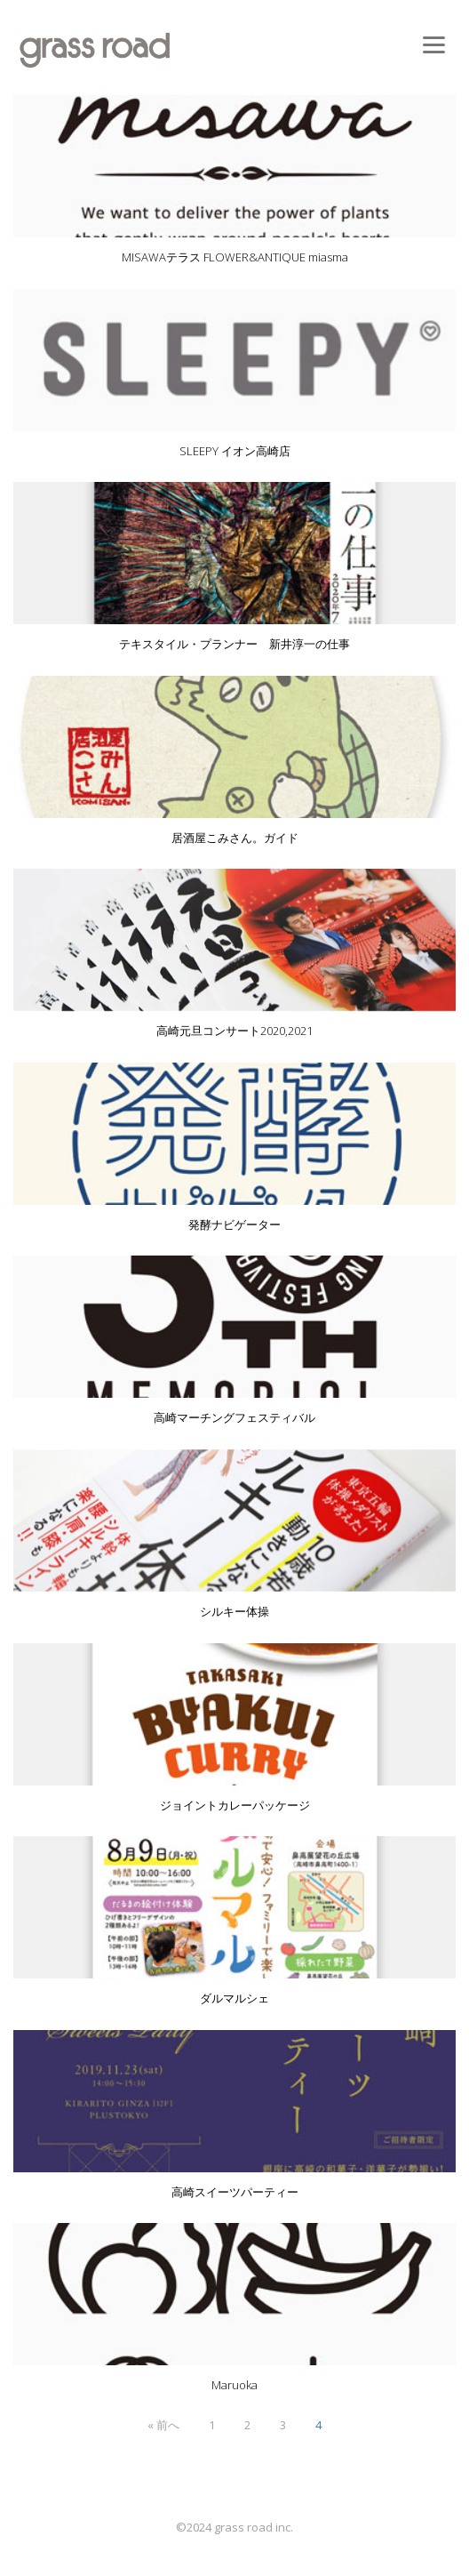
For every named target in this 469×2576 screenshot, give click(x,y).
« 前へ (163, 2425)
